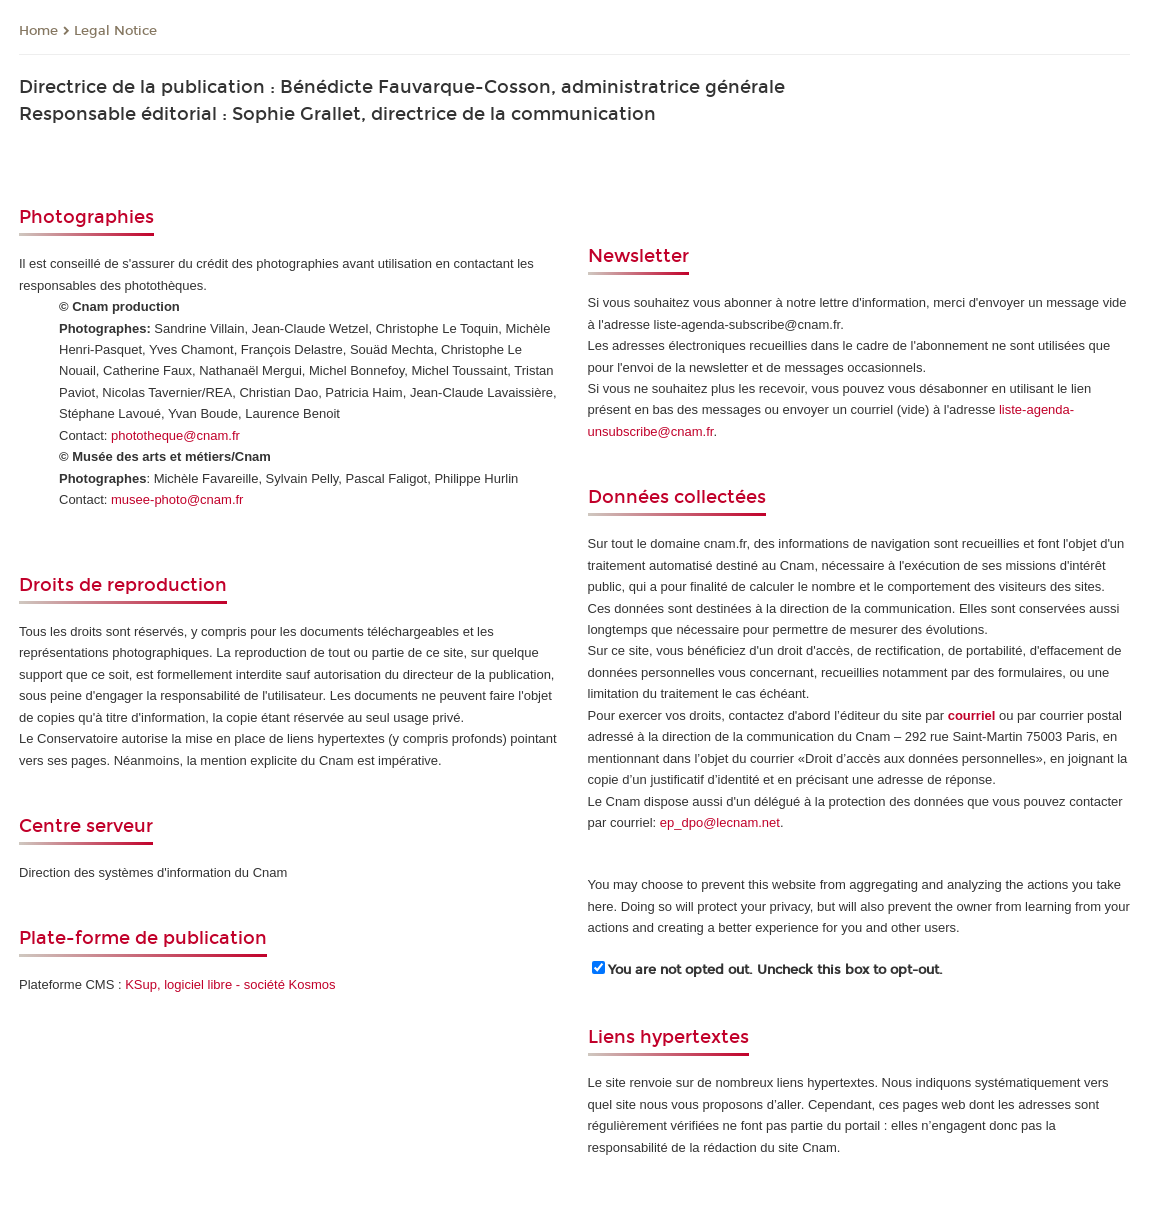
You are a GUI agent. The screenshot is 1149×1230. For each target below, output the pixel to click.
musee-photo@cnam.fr (177, 499)
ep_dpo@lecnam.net (720, 822)
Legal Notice (115, 31)
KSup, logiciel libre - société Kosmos (230, 984)
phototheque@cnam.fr (175, 435)
